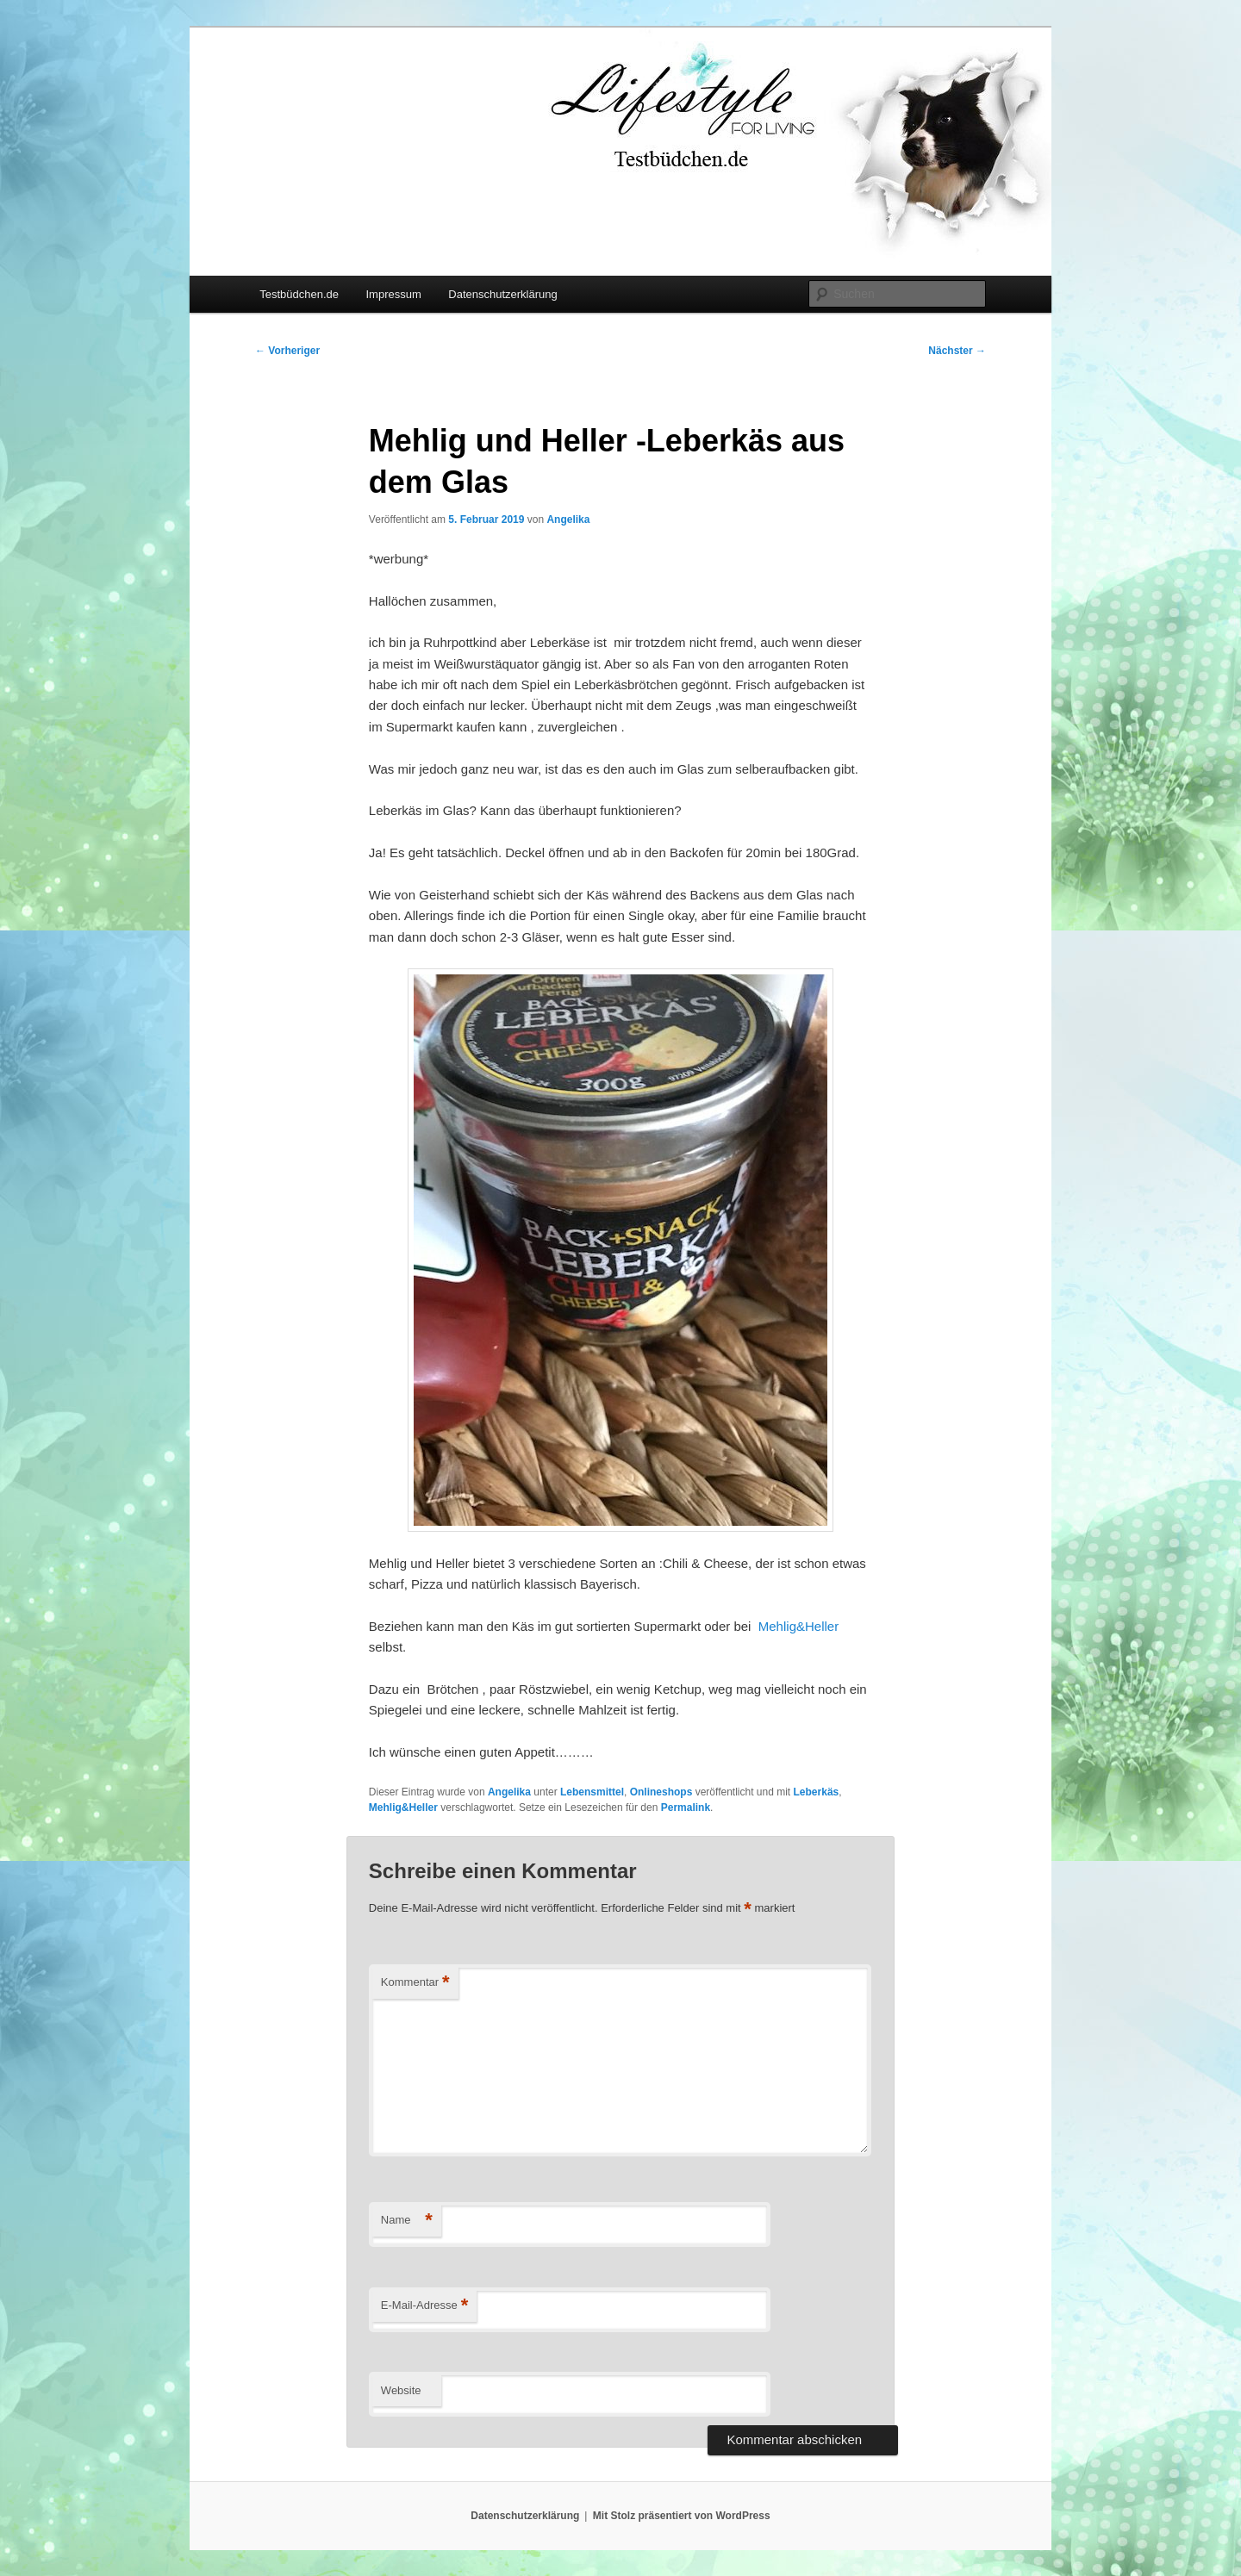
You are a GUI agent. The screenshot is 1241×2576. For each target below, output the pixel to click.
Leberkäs (816, 1792)
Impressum (393, 294)
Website (401, 2390)
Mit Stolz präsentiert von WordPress (681, 2516)
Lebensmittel (592, 1792)
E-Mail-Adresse (424, 2305)
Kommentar (415, 1982)
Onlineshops (661, 1792)
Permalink (685, 1807)
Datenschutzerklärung (502, 294)
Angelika (567, 519)
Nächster (957, 351)
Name (407, 2220)
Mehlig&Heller (798, 1626)
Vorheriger (287, 351)
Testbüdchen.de (299, 294)
